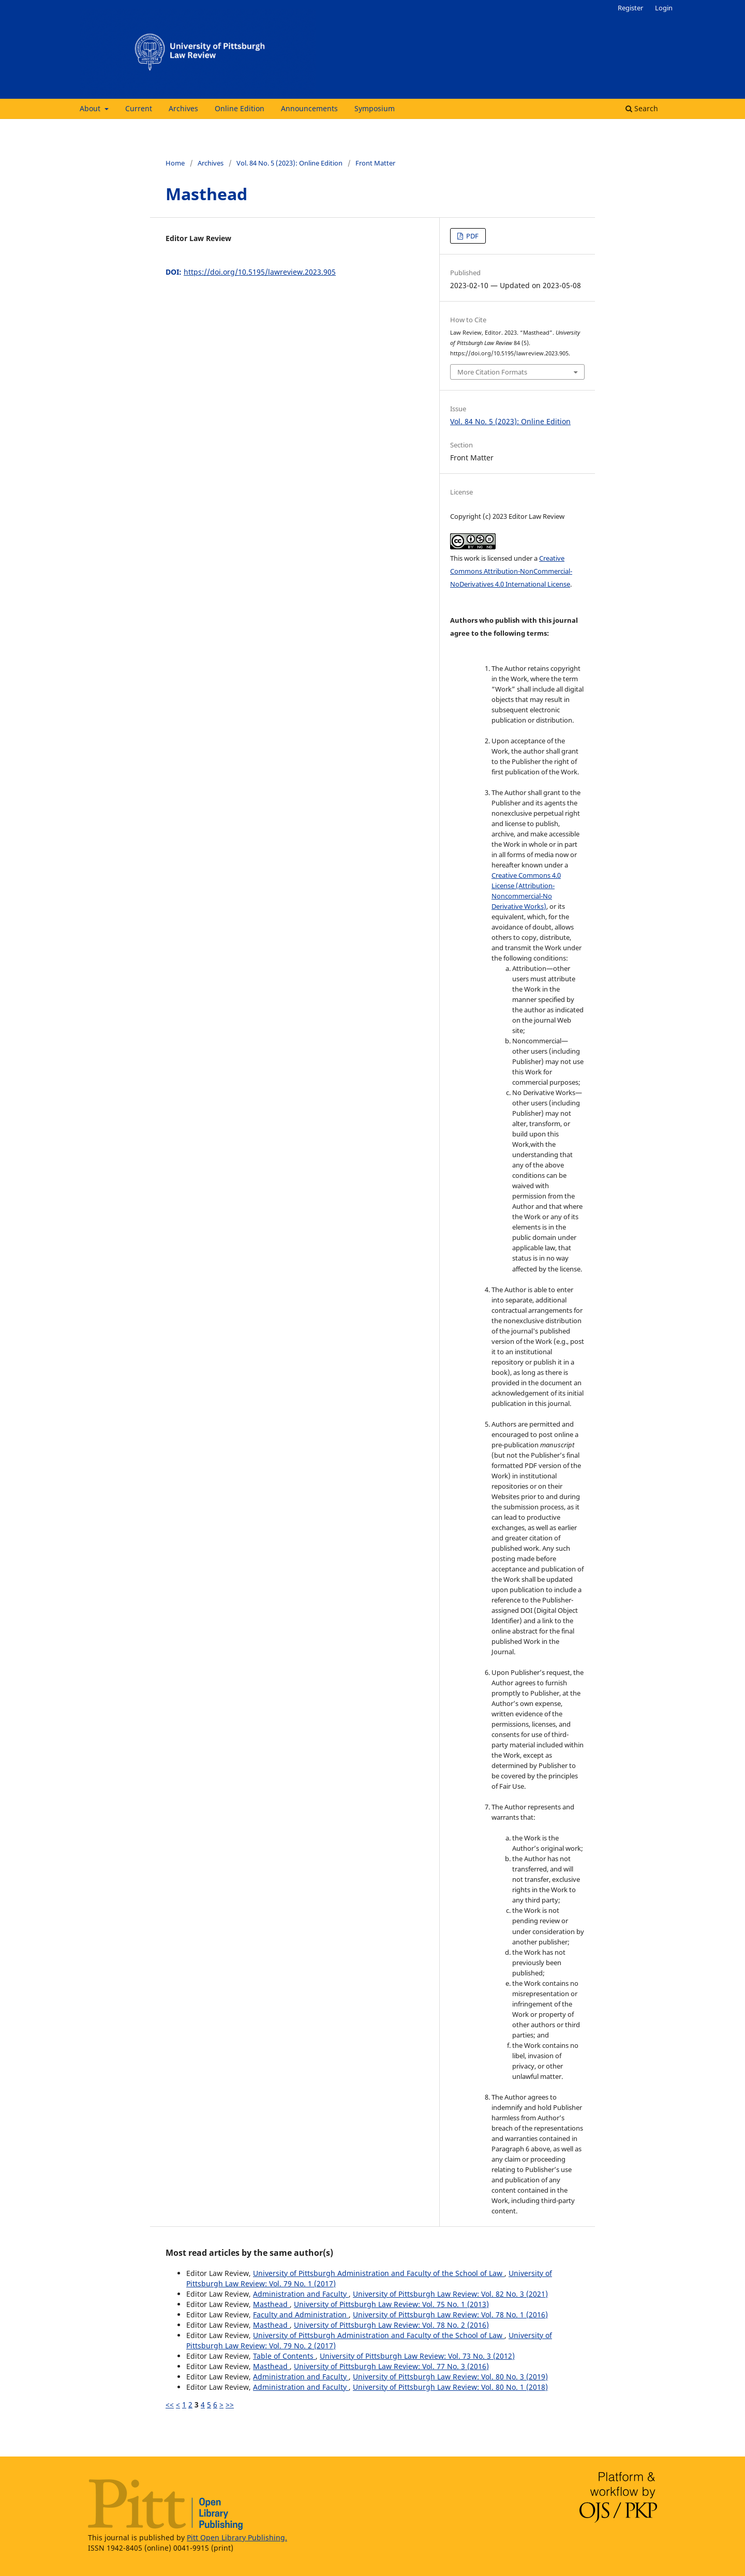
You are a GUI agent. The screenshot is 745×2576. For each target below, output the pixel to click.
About (91, 108)
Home (175, 163)
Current (138, 108)
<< (170, 2404)
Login (664, 7)
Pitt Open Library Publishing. (237, 2537)
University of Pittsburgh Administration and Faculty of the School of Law (378, 2273)
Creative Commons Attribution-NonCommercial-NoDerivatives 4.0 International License (511, 571)
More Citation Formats (492, 372)
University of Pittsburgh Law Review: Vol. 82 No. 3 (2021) (450, 2294)
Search (641, 108)
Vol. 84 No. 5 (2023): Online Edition (289, 163)
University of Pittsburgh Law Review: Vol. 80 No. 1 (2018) (450, 2387)
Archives (183, 108)
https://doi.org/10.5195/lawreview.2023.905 (260, 272)
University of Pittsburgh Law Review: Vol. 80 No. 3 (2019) (450, 2377)
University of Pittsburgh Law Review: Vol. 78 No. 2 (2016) (391, 2325)
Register (630, 7)
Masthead (271, 2304)
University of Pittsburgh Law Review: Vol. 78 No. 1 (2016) (450, 2314)
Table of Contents (284, 2356)
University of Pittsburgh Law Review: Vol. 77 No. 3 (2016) (391, 2366)
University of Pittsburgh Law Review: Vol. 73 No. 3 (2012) (417, 2356)
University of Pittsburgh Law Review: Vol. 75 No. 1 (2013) (391, 2304)
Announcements (309, 108)
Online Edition (239, 108)
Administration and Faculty (301, 2294)
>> (230, 2404)
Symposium (374, 108)
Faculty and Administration (301, 2314)
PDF (472, 236)
